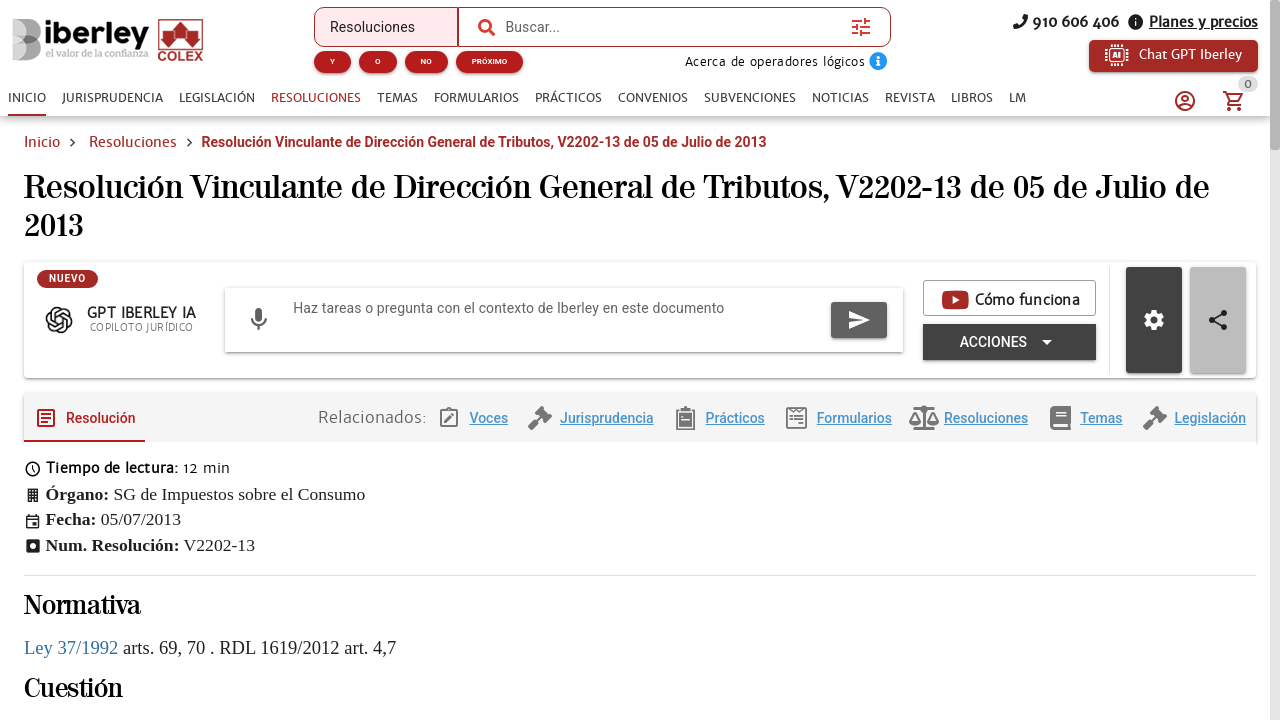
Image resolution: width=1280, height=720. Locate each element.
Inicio (42, 142)
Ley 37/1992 (71, 663)
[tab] (27, 98)
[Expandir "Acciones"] (1009, 358)
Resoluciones (133, 142)
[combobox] (673, 27)
